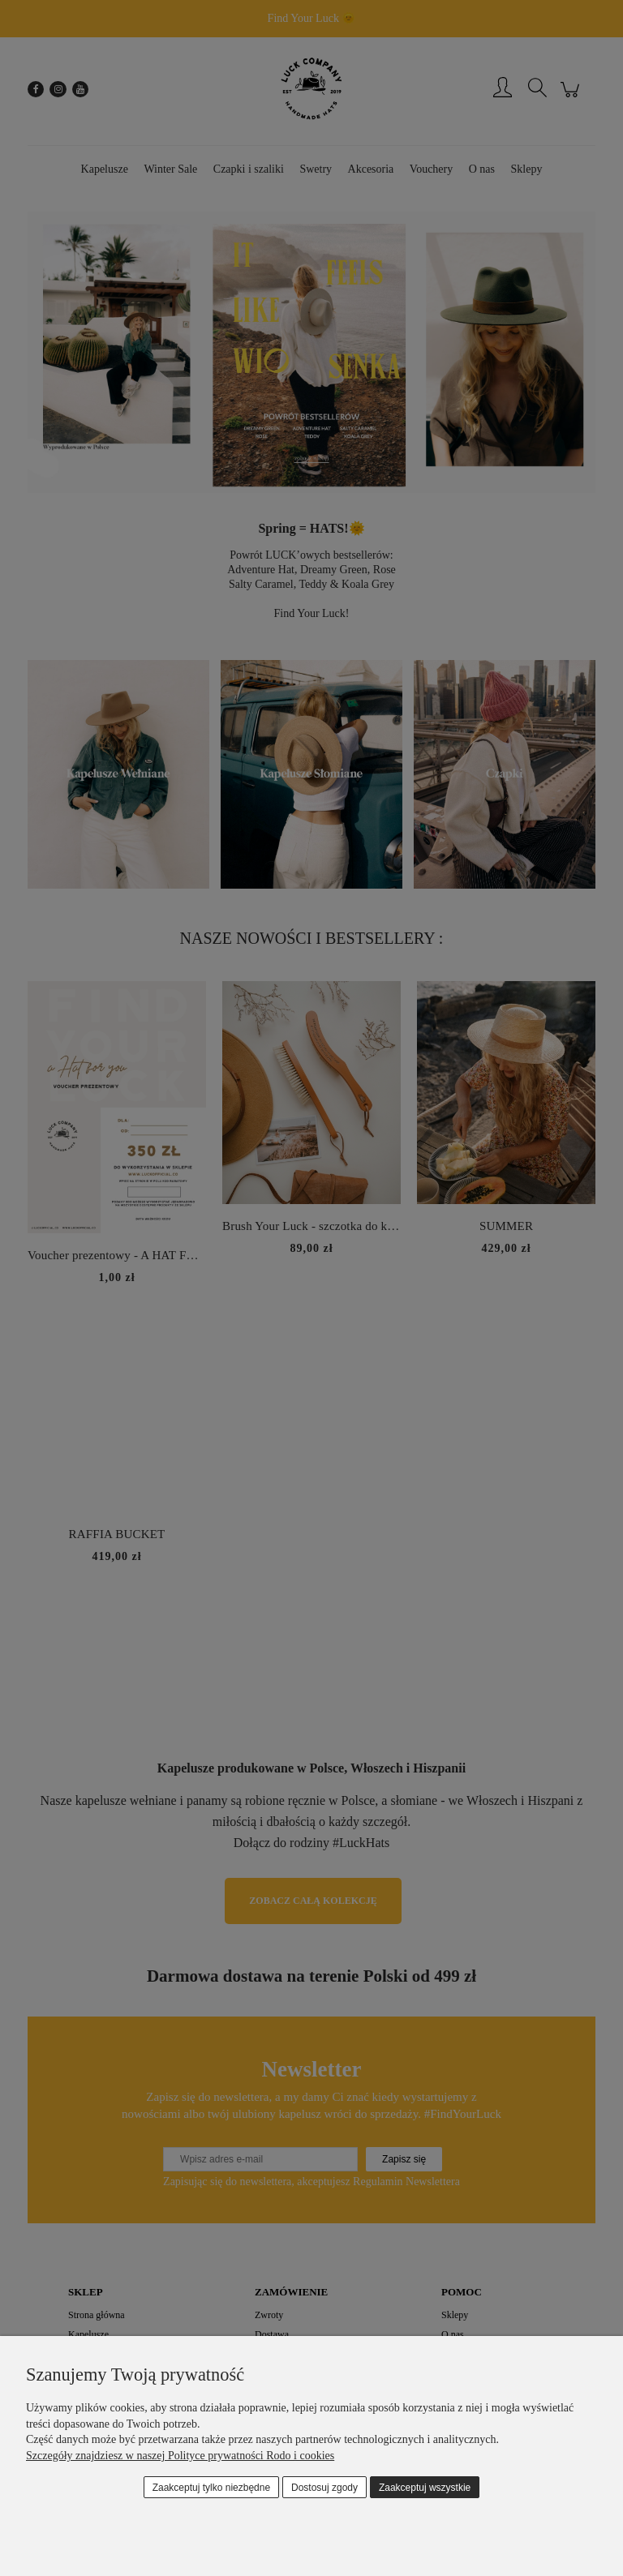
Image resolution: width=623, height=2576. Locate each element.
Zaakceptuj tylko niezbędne (211, 2487)
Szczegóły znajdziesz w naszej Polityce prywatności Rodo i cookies (180, 2456)
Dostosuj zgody (324, 2487)
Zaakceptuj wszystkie (424, 2487)
